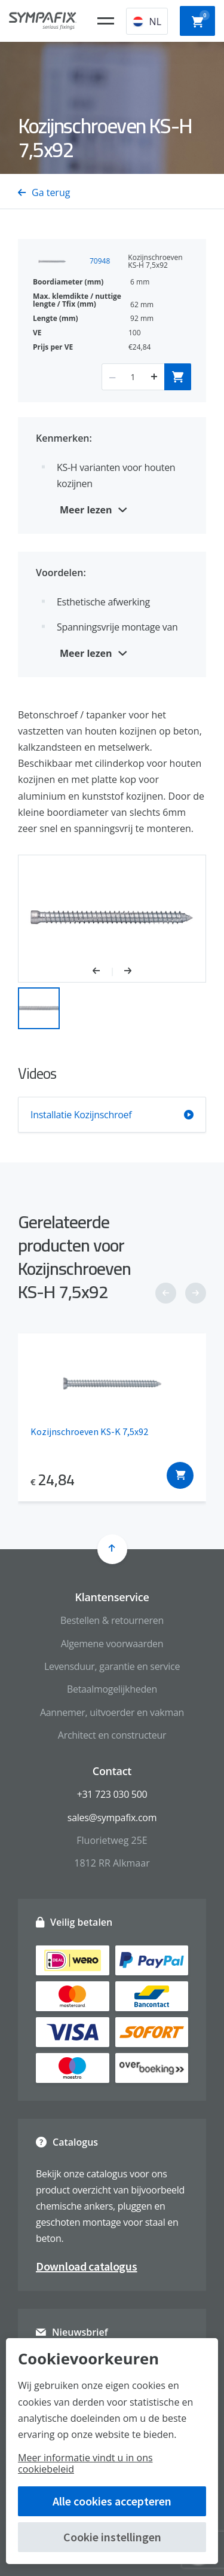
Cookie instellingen (112, 2536)
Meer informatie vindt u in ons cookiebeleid (85, 2463)
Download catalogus (86, 2266)
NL (147, 21)
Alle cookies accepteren (112, 2501)
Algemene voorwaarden (112, 1643)
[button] (102, 972)
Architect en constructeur (112, 1735)
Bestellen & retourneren (112, 1620)
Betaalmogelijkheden (112, 1689)
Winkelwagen (201, 19)
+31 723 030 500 (112, 1794)
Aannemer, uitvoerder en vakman (112, 1712)
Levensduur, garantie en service (112, 1666)
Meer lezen (86, 509)
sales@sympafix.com (112, 1817)
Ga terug (44, 192)
